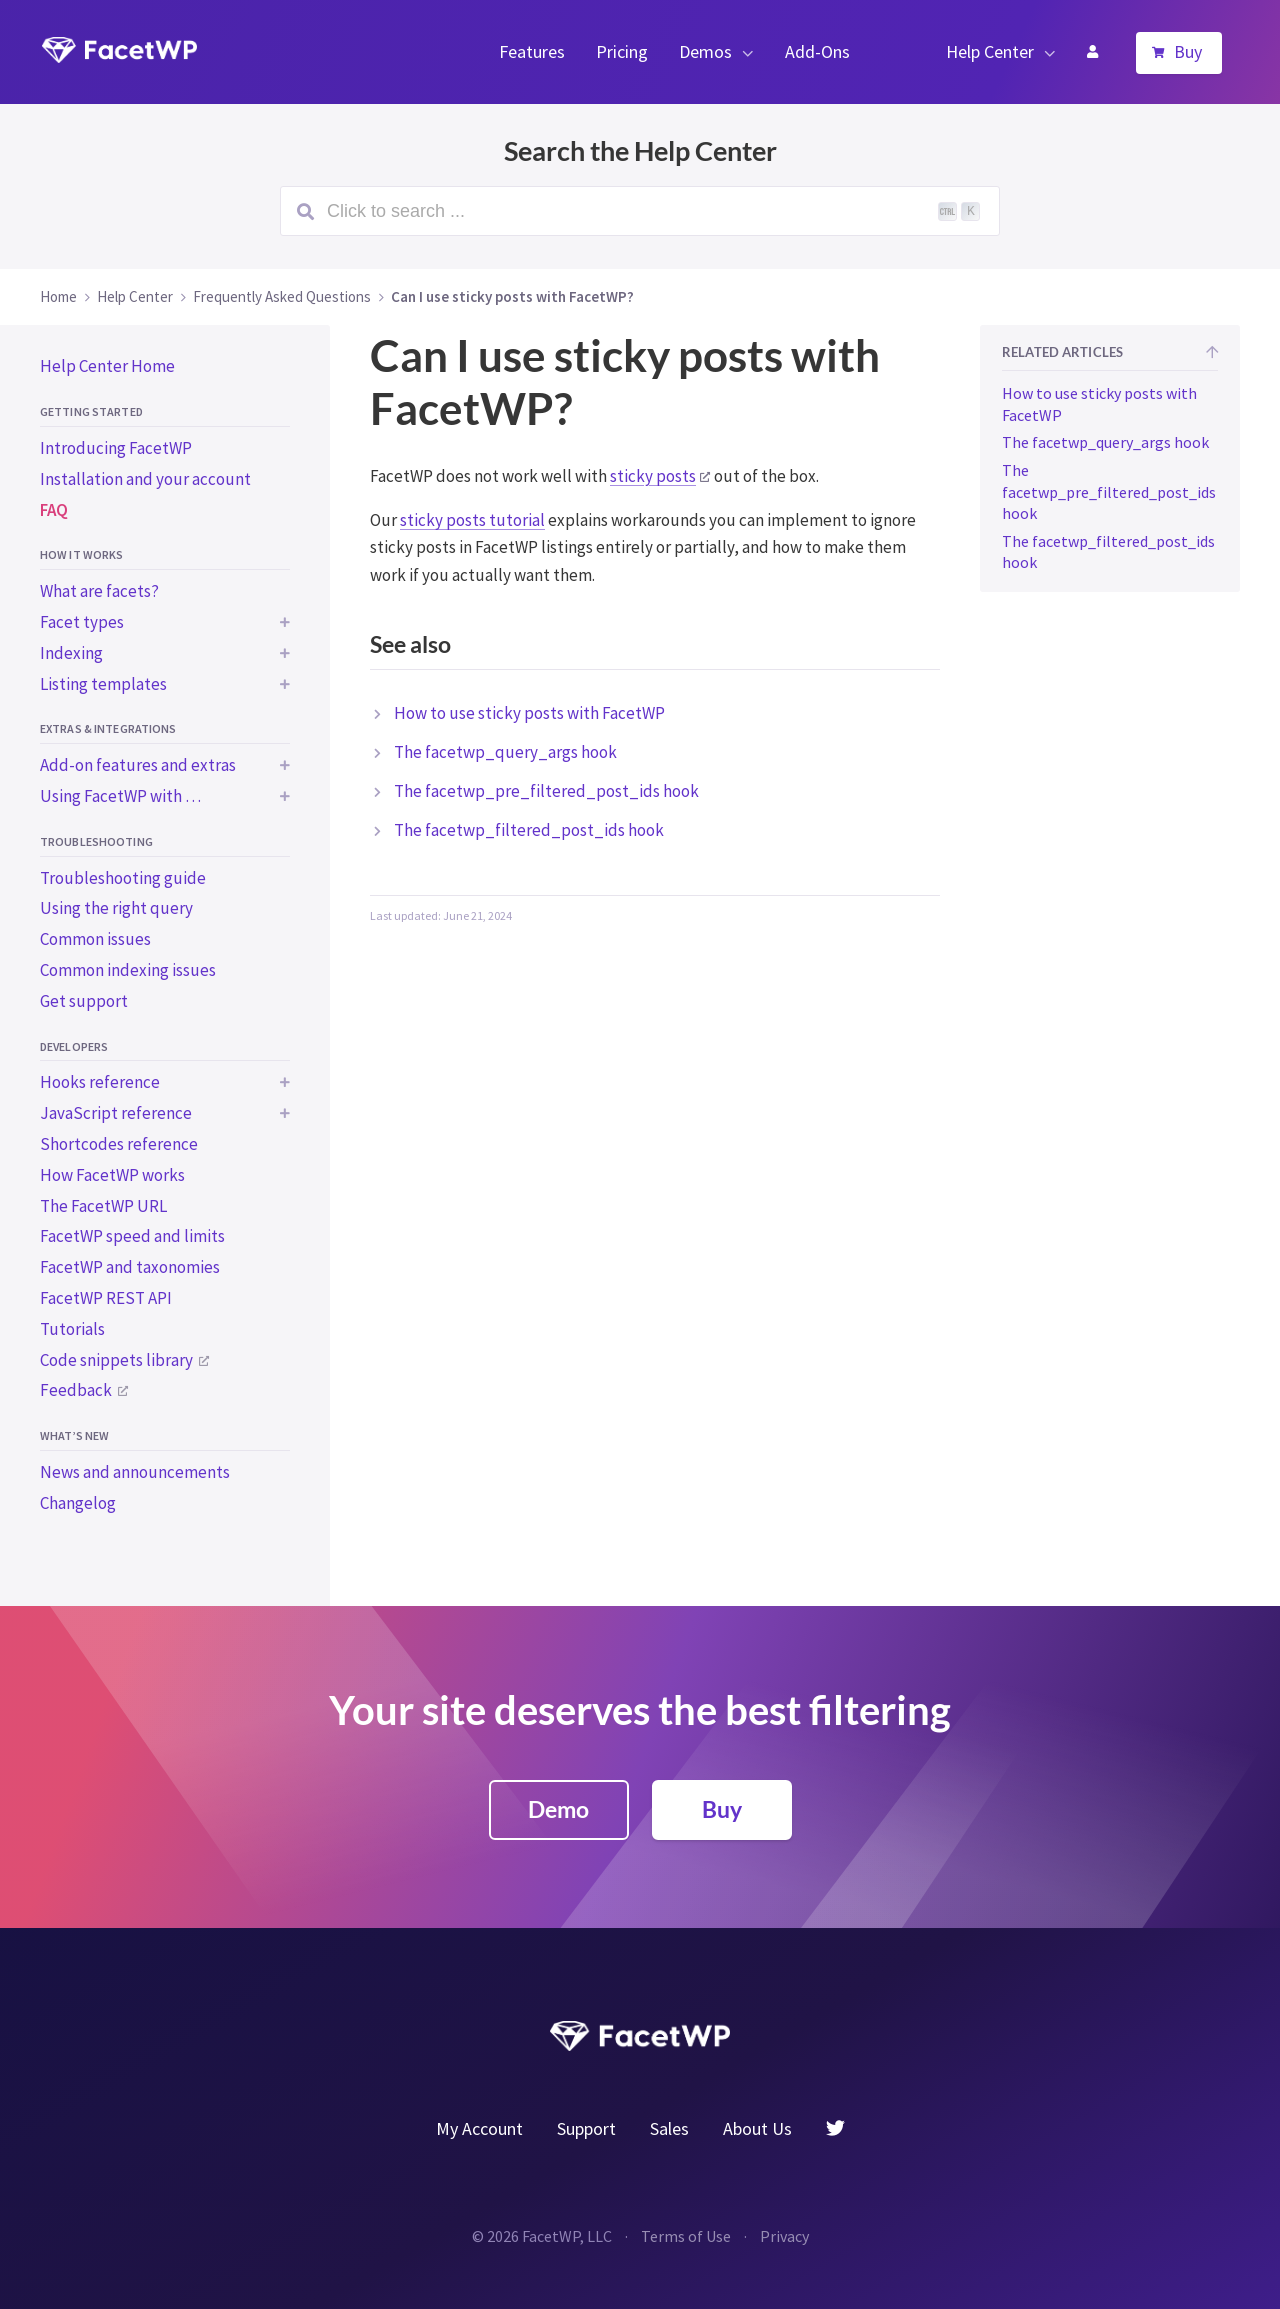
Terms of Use (686, 2236)
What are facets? (99, 591)
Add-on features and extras (138, 765)
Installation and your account (145, 479)
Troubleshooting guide (123, 878)
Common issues (95, 939)
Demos (705, 51)
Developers (74, 1046)
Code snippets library (116, 1360)
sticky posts (653, 476)
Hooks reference (100, 1082)
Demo (558, 1809)
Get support (84, 1001)
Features (532, 51)
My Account (1092, 52)
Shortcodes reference (119, 1144)
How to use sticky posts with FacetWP (529, 713)
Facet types (82, 622)
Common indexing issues (128, 970)
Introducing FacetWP (116, 448)
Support (586, 2128)
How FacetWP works (112, 1175)
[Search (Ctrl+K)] (640, 211)
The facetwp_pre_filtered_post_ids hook (546, 791)
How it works (81, 554)
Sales (669, 2128)
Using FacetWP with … (120, 796)
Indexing (71, 653)
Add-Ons (817, 51)
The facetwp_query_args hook (505, 752)
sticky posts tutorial (472, 520)
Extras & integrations (108, 728)
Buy (1188, 51)
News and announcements (135, 1472)
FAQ (54, 510)
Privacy (784, 2236)
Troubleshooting (96, 841)
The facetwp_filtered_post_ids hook (529, 830)
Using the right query (116, 908)
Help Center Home (107, 366)
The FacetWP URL (103, 1206)
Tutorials (72, 1329)
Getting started (91, 411)
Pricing (622, 51)
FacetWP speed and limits (132, 1236)
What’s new (74, 1435)
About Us (757, 2128)
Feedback (76, 1390)
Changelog (78, 1503)
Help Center (990, 51)
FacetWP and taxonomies (130, 1267)
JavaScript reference (116, 1113)
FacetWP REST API (106, 1298)
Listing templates (103, 684)
